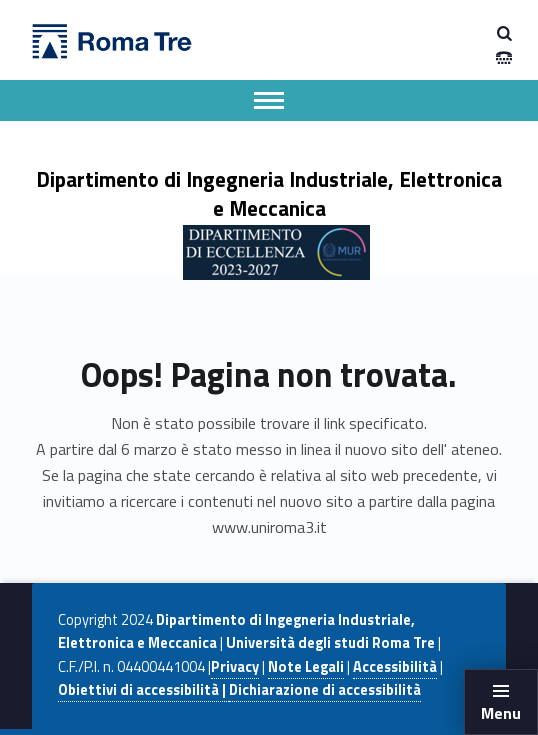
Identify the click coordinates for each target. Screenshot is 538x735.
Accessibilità (395, 667)
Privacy (235, 667)
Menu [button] (501, 713)
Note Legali (306, 667)
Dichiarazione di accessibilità (325, 690)
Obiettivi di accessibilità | (143, 690)
